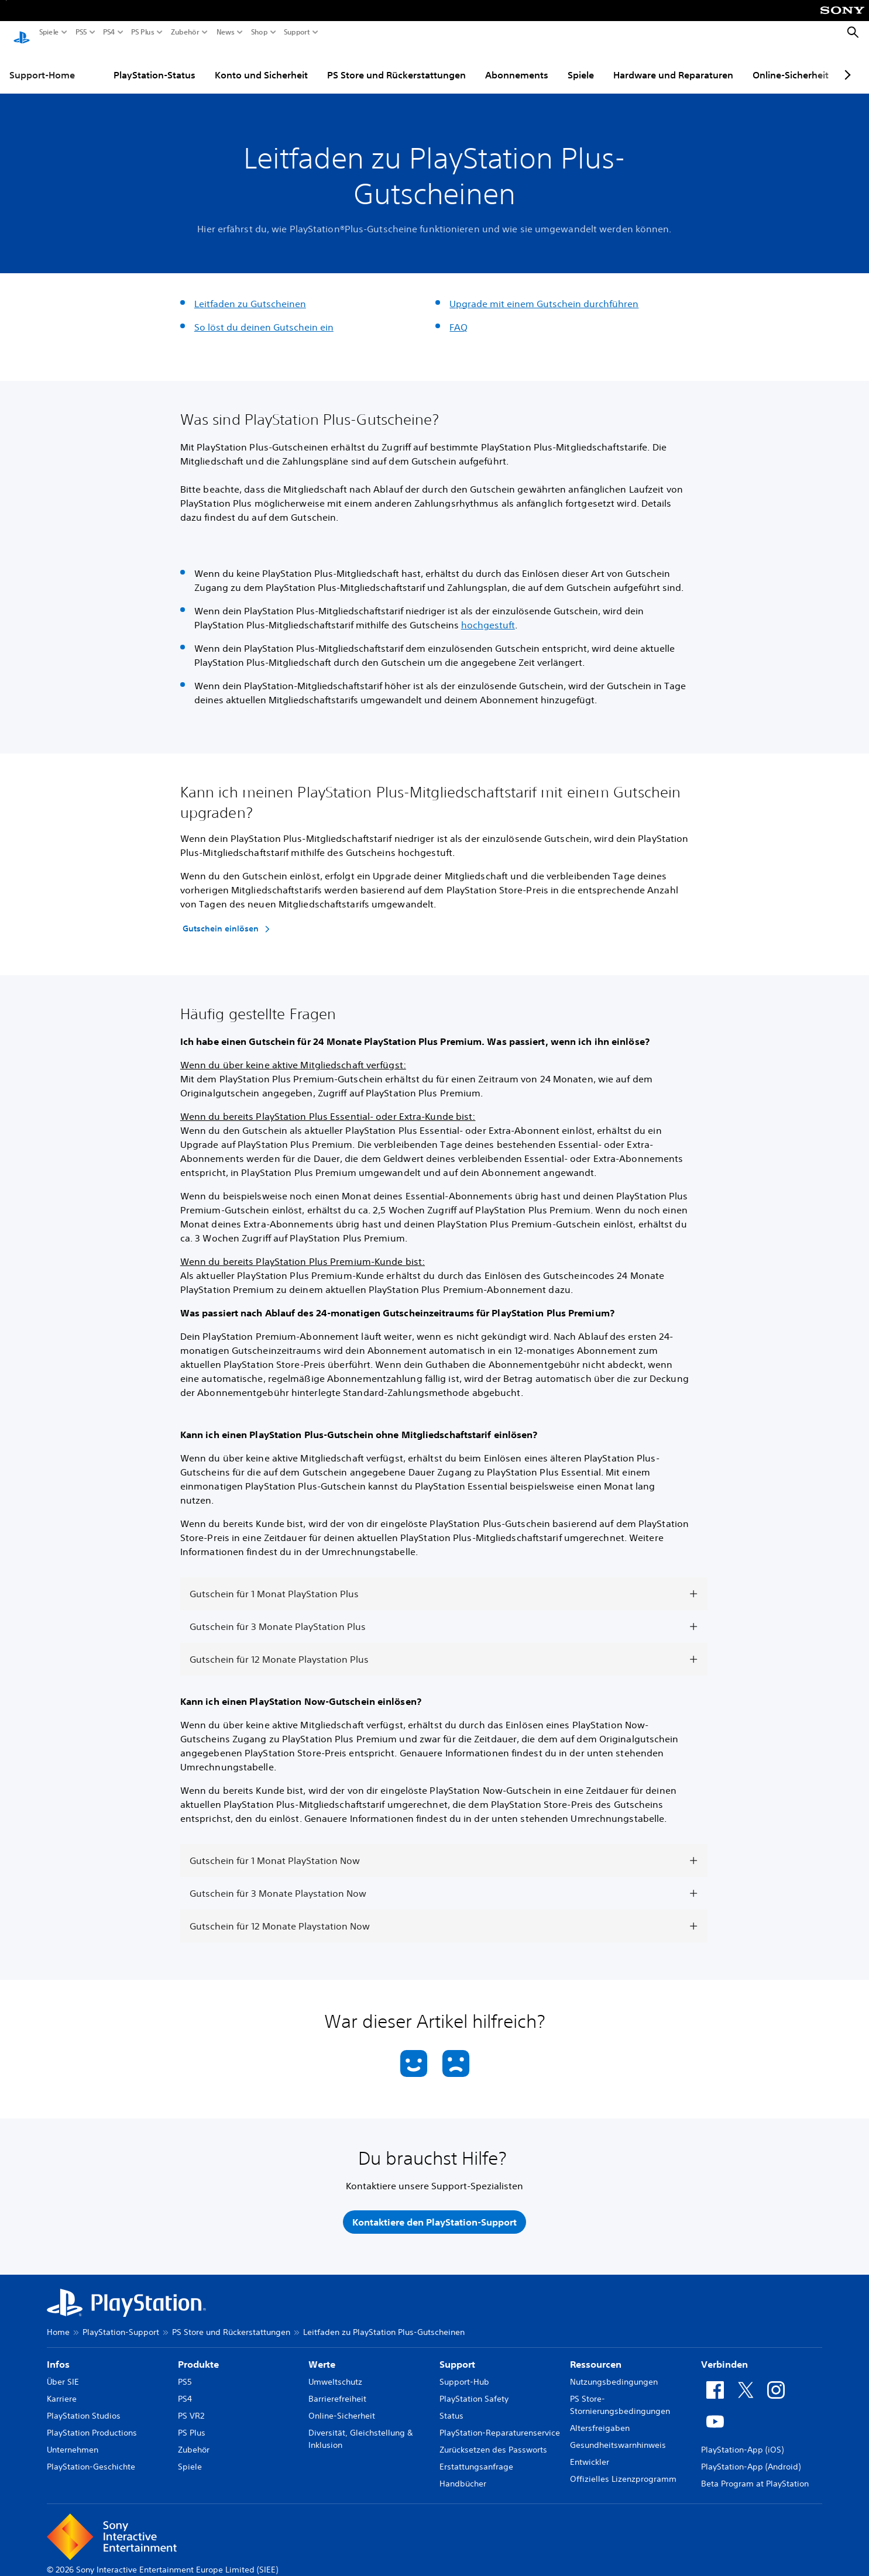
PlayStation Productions (92, 2421)
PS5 (81, 32)
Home (58, 2321)
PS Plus (142, 32)
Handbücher (462, 2472)
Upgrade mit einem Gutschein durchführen (543, 292)
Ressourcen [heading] (595, 2353)
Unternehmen (72, 2438)
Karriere (62, 2387)
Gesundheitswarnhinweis (618, 2434)
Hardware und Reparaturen (673, 64)
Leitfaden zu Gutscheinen (250, 292)
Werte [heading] (321, 2353)
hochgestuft (488, 614)
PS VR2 (191, 2404)
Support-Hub (464, 2370)
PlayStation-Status (154, 64)
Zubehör (185, 32)
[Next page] (846, 63)
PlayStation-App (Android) (751, 2455)
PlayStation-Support (121, 2321)
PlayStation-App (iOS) (742, 2438)
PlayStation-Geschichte (91, 2455)
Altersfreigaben (600, 2417)
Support (297, 32)
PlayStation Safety (474, 2387)
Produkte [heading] (198, 2353)
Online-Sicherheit (791, 64)
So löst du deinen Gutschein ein (264, 316)
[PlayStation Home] (22, 33)
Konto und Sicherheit (261, 64)
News (226, 32)
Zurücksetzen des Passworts (493, 2438)
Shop (259, 32)
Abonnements (516, 64)
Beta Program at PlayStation (755, 2472)
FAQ (458, 316)
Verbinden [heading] (724, 2353)
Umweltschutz (335, 2370)
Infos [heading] (58, 2353)
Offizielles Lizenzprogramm (623, 2467)
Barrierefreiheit (337, 2387)
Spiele (49, 32)
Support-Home (42, 64)
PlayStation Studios (84, 2404)
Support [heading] (457, 2353)
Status (451, 2404)
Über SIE (63, 2370)
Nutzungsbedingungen (614, 2370)
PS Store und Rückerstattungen (396, 64)
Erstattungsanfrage (476, 2455)
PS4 (109, 32)
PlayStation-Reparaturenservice (499, 2421)
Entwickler (589, 2451)
